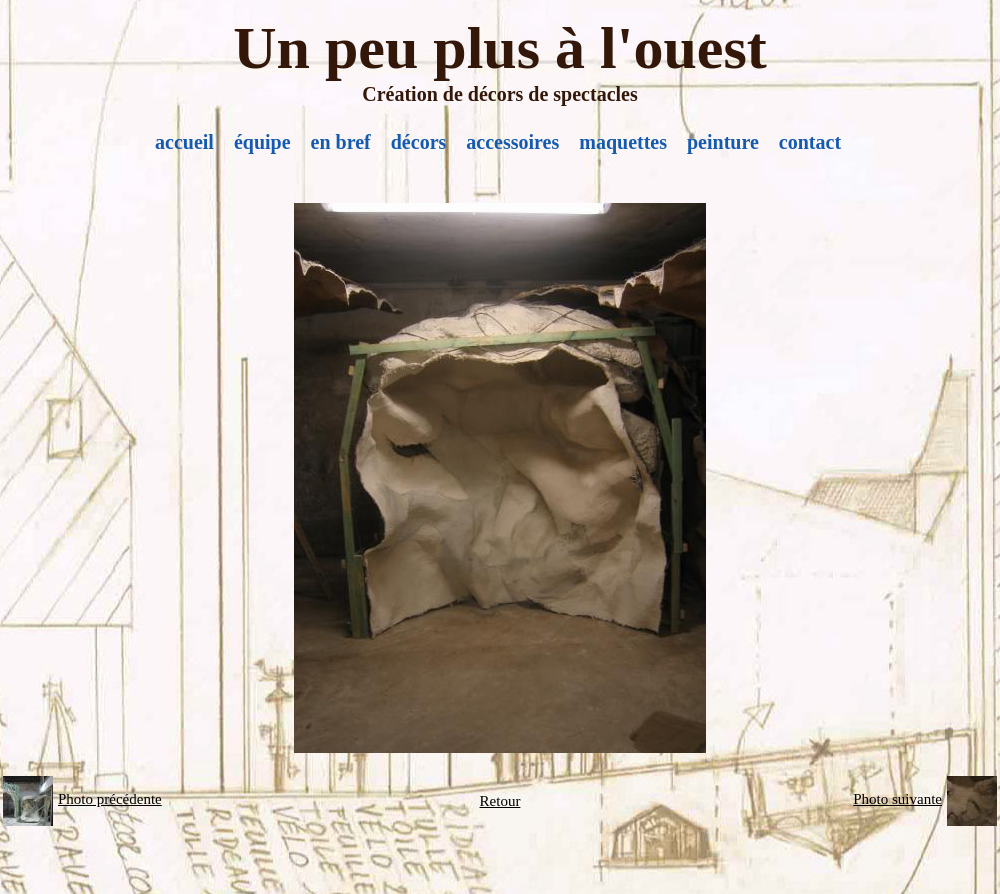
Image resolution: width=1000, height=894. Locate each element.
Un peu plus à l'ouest (500, 48)
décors (419, 142)
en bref (341, 142)
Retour (500, 801)
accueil (184, 142)
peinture (723, 142)
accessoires (512, 142)
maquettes (623, 142)
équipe (262, 142)
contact (810, 142)
